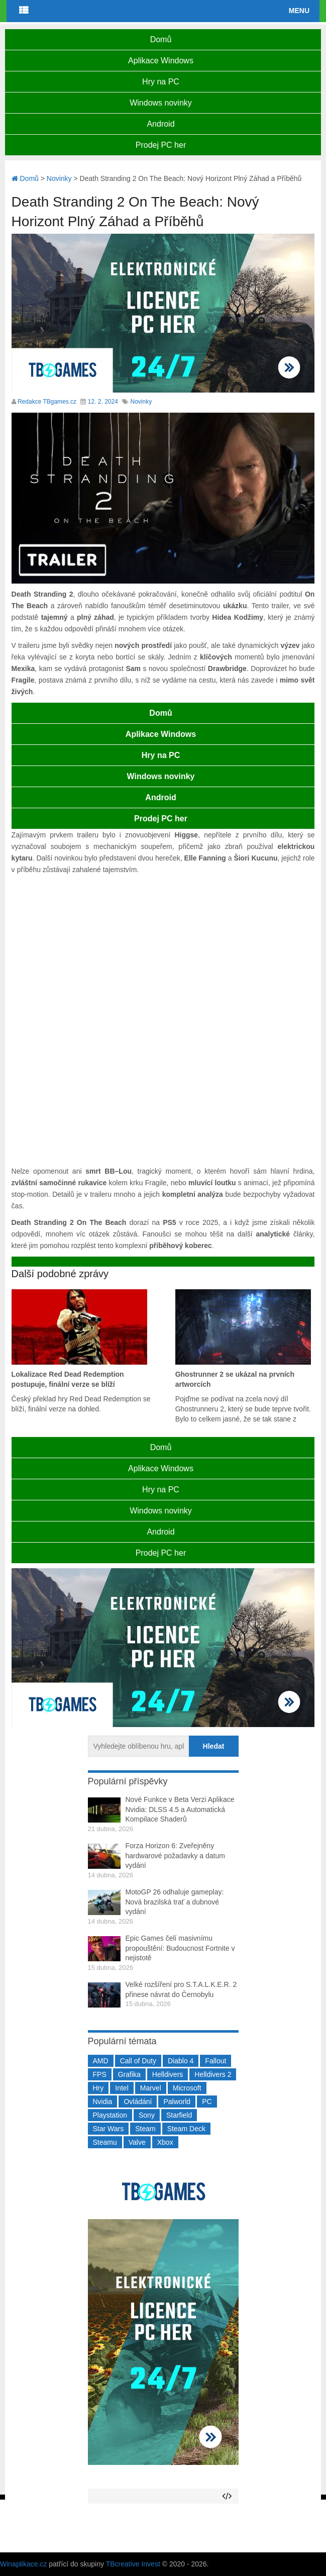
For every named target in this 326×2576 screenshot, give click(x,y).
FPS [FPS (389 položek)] (99, 2074)
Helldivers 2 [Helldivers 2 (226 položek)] (212, 2074)
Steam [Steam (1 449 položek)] (145, 2129)
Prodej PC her (161, 145)
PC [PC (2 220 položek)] (206, 2101)
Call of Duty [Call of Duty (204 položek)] (138, 2061)
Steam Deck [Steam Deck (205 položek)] (186, 2129)
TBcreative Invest (133, 2564)
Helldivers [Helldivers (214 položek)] (167, 2074)
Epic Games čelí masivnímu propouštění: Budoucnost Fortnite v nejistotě (180, 1948)
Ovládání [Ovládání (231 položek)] (138, 2101)
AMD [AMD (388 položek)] (100, 2061)
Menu (299, 11)
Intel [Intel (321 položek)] (121, 2088)
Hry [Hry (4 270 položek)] (98, 2088)
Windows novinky (161, 103)
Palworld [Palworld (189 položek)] (176, 2101)
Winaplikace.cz (23, 2564)
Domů (161, 39)
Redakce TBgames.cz (47, 401)
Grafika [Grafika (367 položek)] (129, 2074)
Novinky (141, 401)
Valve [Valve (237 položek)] (137, 2142)
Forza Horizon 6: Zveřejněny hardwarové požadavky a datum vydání (175, 1855)
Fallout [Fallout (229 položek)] (215, 2061)
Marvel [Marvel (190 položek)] (150, 2088)
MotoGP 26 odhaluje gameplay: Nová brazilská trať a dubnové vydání (175, 1902)
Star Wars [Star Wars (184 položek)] (108, 2129)
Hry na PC (160, 81)
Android (160, 124)
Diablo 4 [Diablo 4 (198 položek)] (180, 2061)
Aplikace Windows (160, 60)
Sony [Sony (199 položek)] (147, 2115)
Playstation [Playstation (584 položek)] (110, 2115)
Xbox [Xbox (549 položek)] (165, 2142)
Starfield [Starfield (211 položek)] (179, 2115)
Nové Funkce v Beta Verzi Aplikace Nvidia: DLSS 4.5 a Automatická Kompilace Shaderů (180, 1809)
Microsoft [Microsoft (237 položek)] (187, 2088)
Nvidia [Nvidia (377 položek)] (103, 2101)
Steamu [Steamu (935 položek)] (105, 2142)
